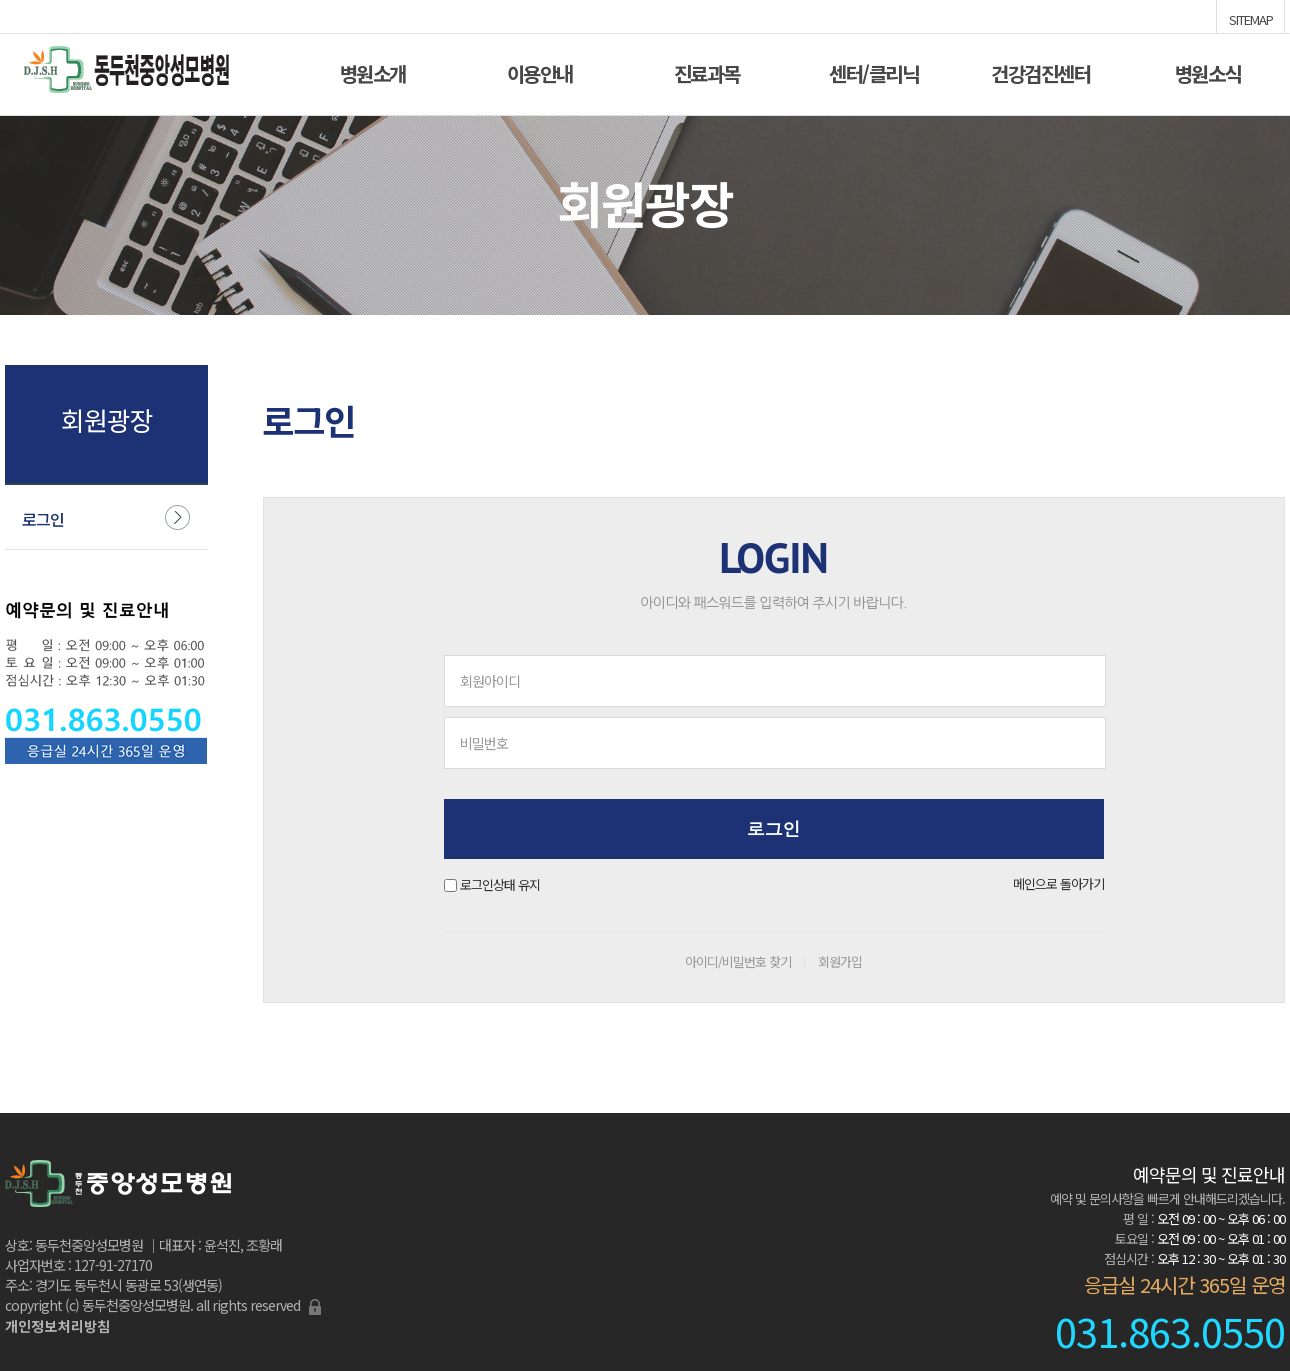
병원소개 (373, 71)
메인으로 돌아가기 (1058, 883)
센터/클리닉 (873, 71)
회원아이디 (490, 681)
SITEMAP (1251, 18)
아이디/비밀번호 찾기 (738, 961)
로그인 (43, 519)
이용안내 (540, 71)
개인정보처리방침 (57, 1326)
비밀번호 (484, 743)
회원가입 (840, 961)
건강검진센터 (1040, 71)
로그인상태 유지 (500, 884)
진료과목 (707, 71)
